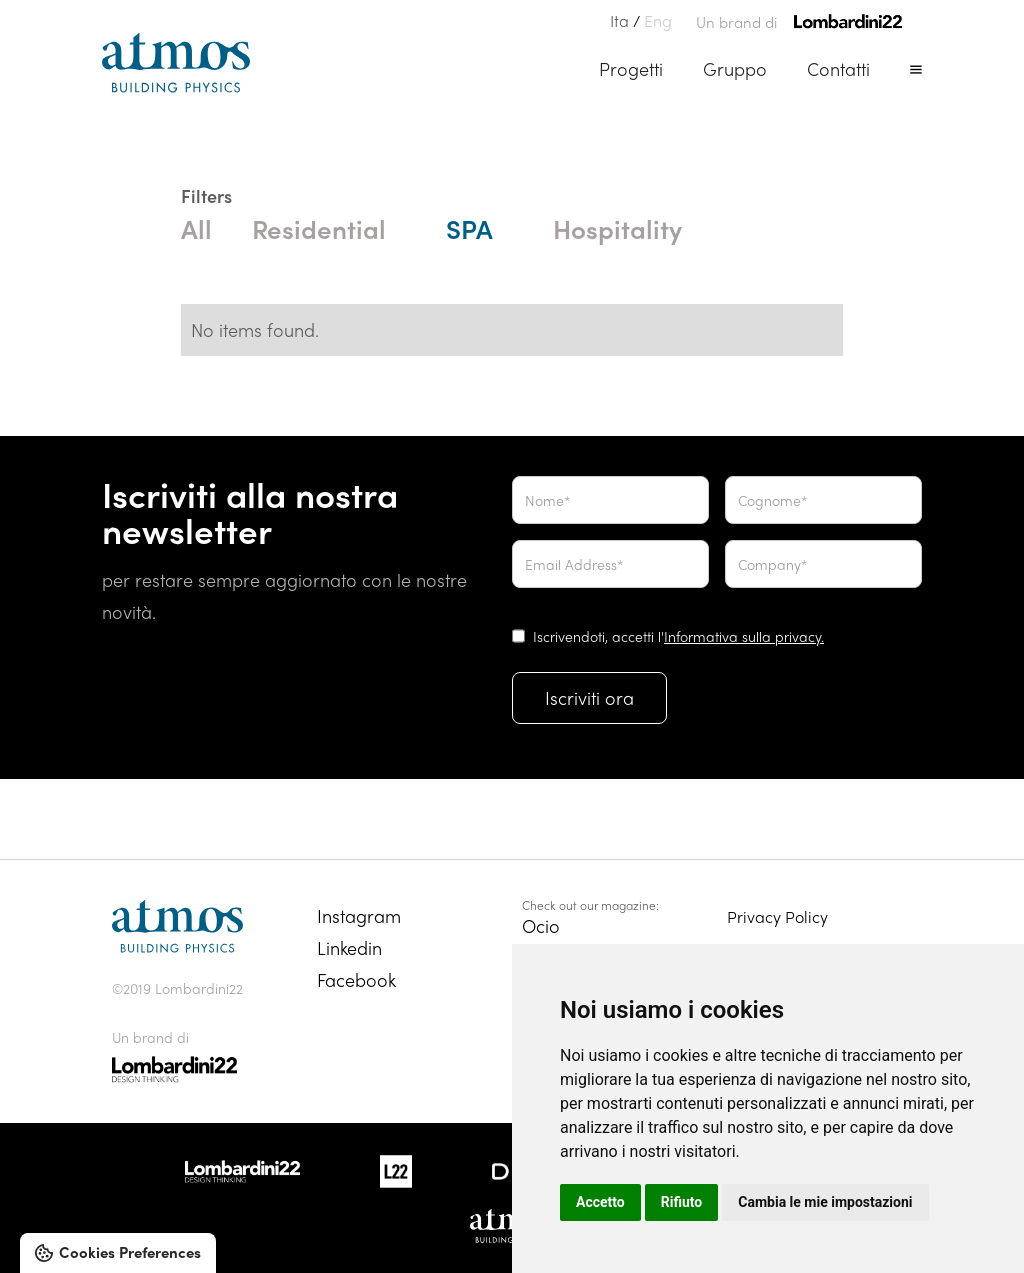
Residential (319, 228)
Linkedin (349, 947)
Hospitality (617, 228)
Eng (658, 20)
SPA (469, 228)
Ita (619, 20)
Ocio (541, 925)
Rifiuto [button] (682, 1202)
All (196, 228)
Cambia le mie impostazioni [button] (825, 1202)
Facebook (356, 979)
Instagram (359, 915)
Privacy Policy (777, 916)
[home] (176, 63)
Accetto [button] (600, 1202)
